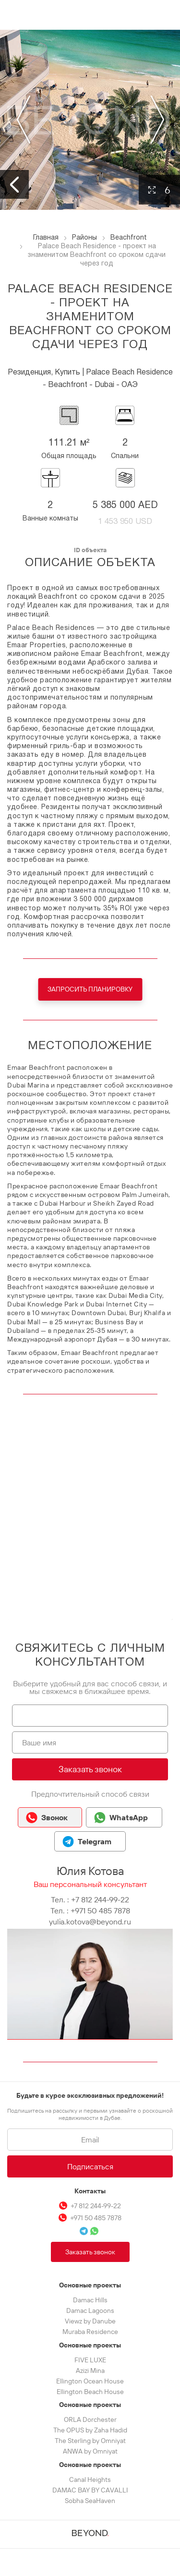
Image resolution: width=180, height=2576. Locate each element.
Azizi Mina (90, 2370)
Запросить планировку (90, 989)
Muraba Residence (90, 2331)
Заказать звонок (90, 1769)
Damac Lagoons (90, 2310)
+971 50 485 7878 (100, 1910)
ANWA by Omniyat (90, 2451)
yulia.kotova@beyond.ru (90, 1921)
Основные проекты (90, 2285)
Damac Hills (90, 2300)
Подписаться (90, 2166)
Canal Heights (90, 2479)
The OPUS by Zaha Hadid (90, 2430)
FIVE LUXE (90, 2360)
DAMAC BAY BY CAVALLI (90, 2490)
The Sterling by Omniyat (90, 2440)
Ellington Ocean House (90, 2381)
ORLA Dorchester (90, 2419)
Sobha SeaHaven (90, 2500)
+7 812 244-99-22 (100, 1899)
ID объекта (90, 550)
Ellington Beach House (90, 2391)
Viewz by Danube (90, 2321)
